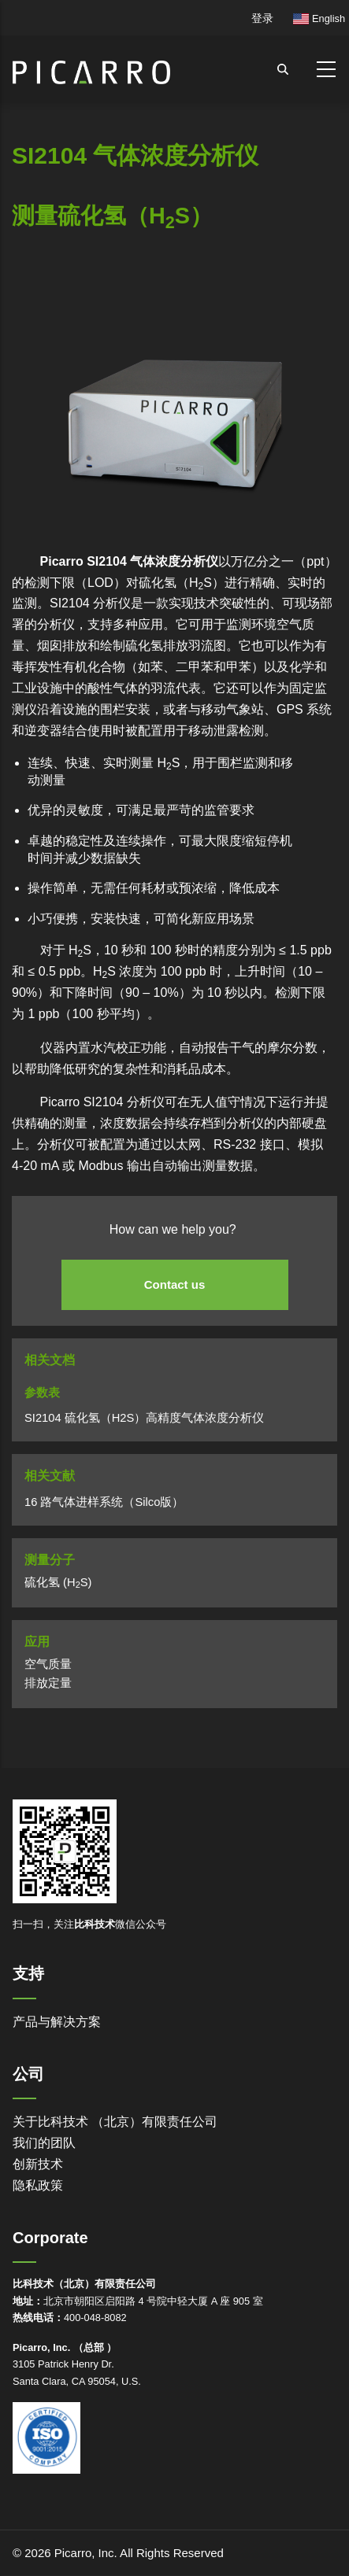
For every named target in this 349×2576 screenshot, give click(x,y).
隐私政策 (38, 2185)
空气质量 (48, 1664)
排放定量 (48, 1683)
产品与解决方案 (57, 2021)
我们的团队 (44, 2143)
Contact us (175, 1284)
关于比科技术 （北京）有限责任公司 (115, 2121)
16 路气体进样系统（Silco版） (104, 1502)
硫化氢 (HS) (57, 1582)
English (319, 18)
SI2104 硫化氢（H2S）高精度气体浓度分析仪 (144, 1418)
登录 (262, 18)
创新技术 (38, 2164)
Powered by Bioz (47, 298)
